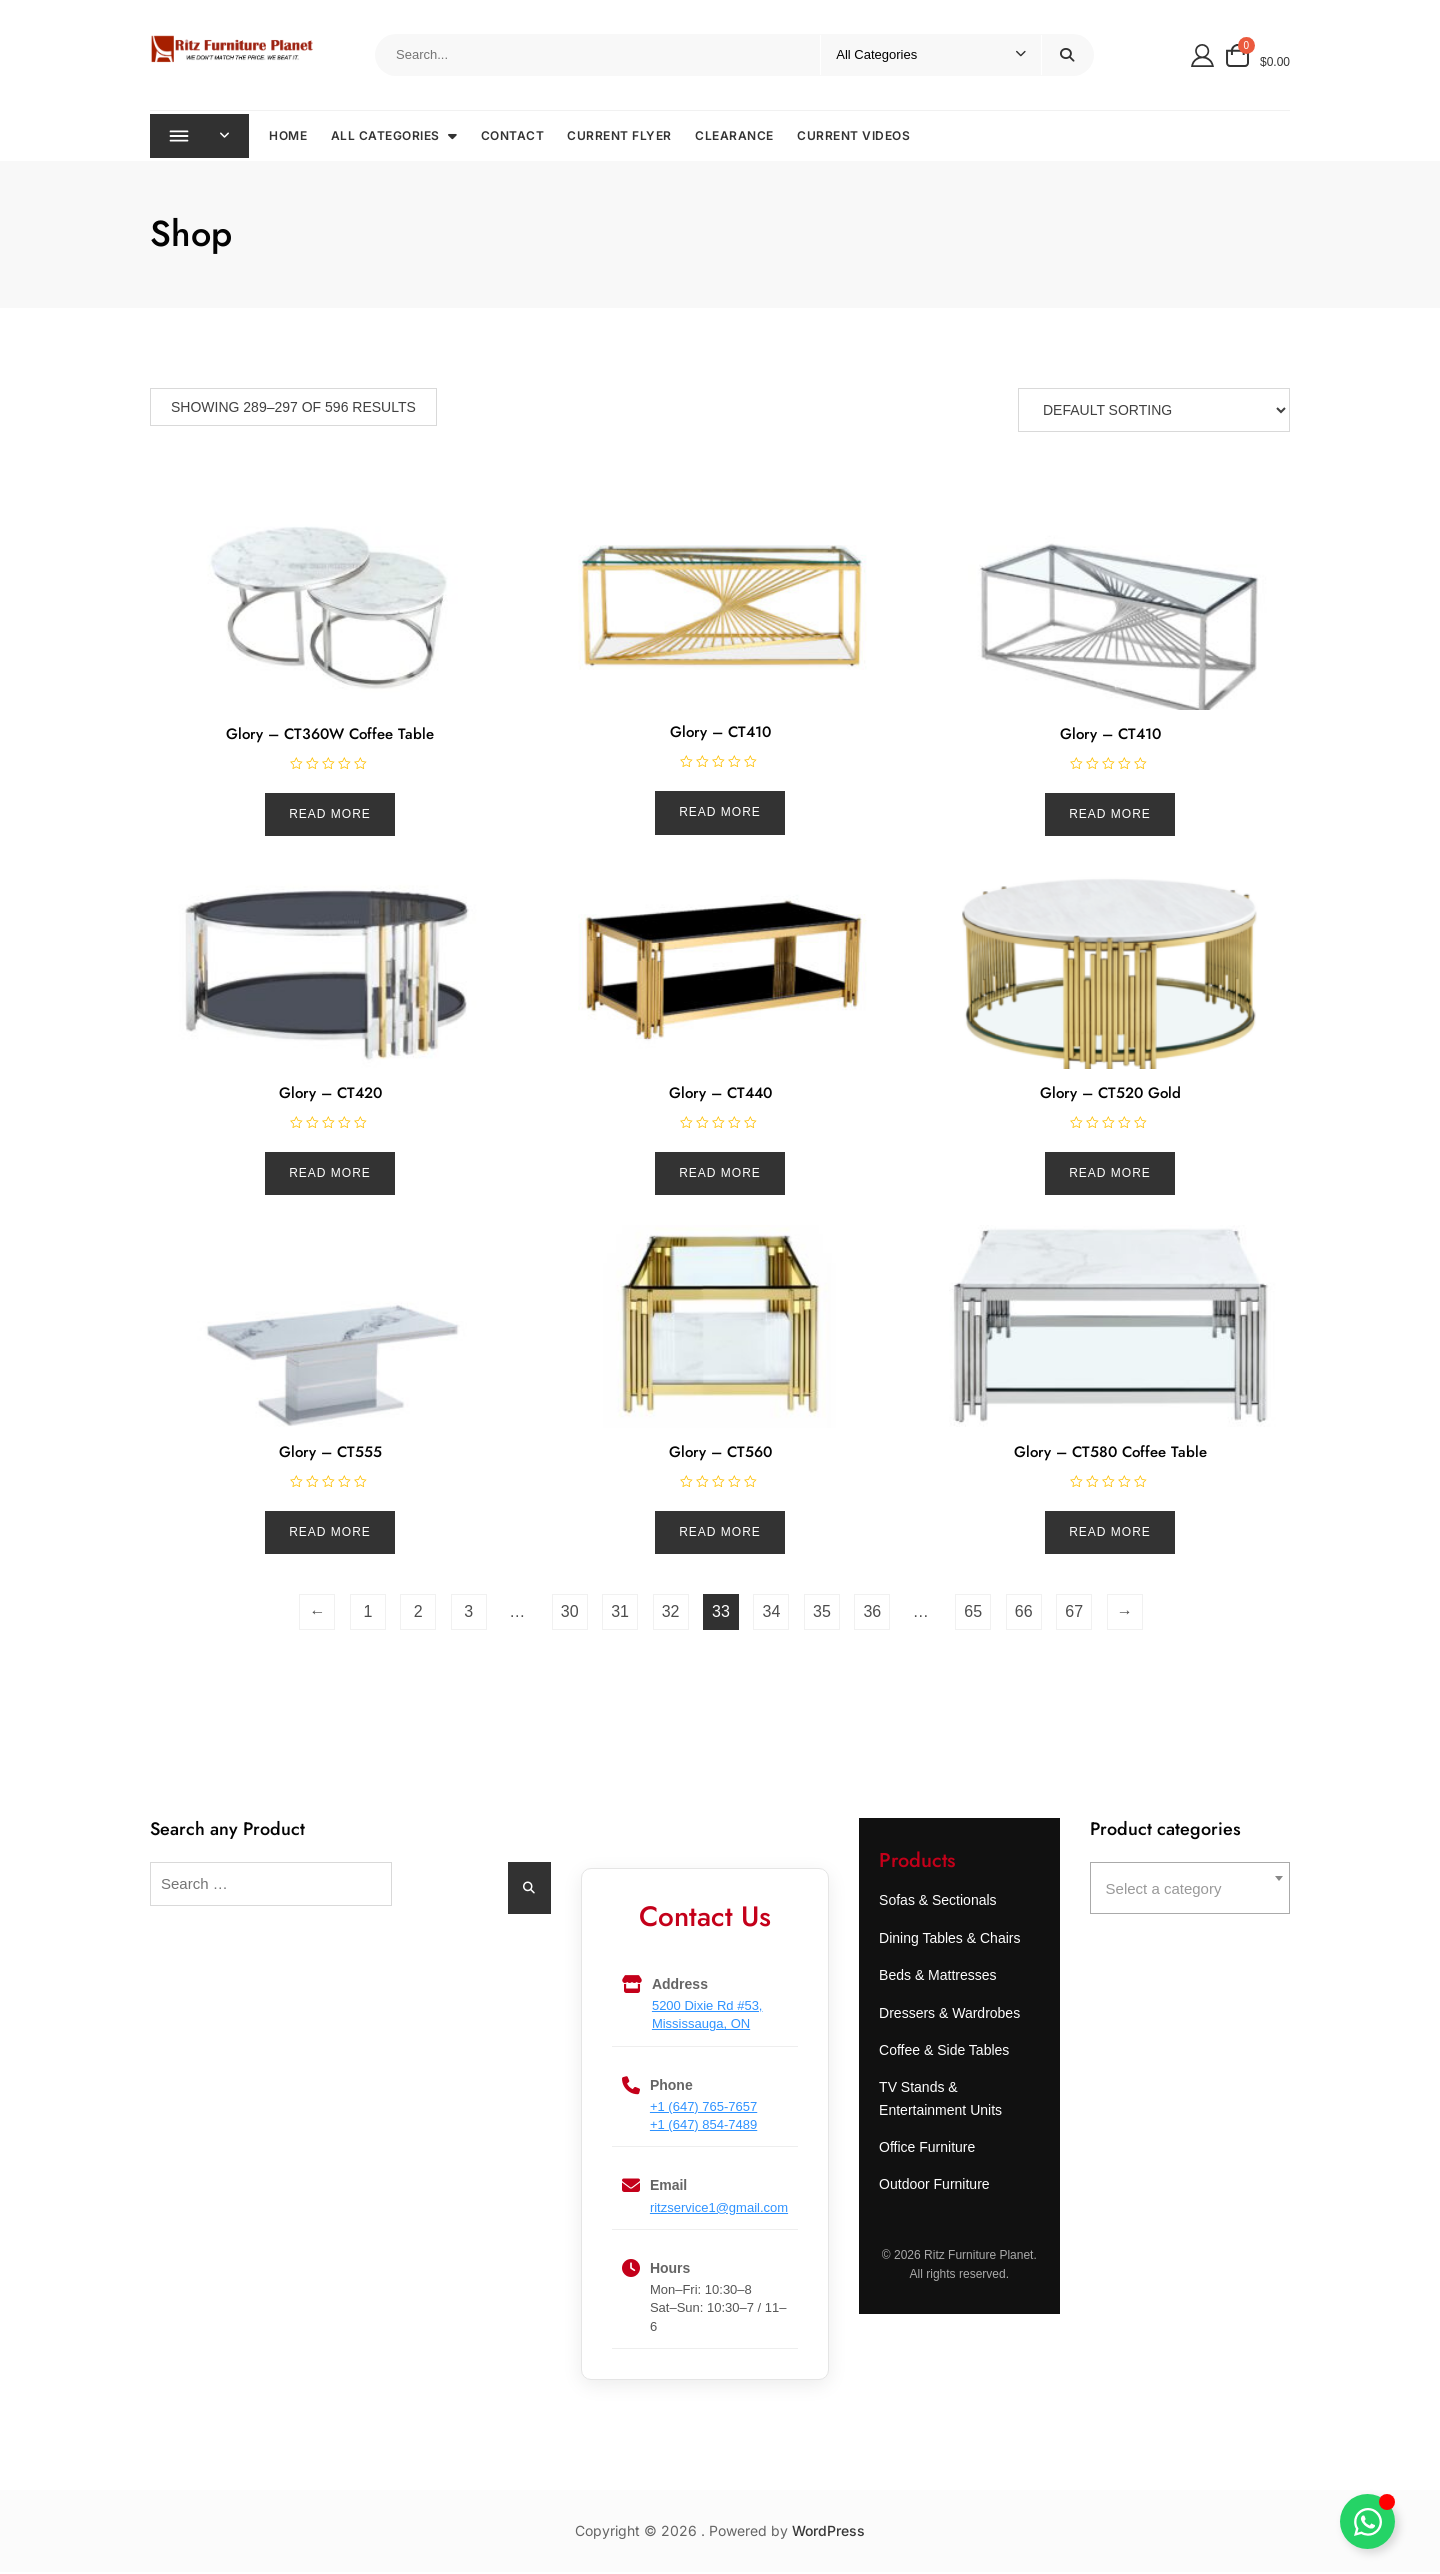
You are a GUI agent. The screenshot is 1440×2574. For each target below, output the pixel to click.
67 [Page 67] (1074, 1613)
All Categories (387, 136)
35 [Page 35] (822, 1613)
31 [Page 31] (620, 1613)
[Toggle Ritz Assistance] (1367, 2521)
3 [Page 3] (468, 1613)
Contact (515, 136)
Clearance (737, 136)
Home (291, 136)
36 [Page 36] (872, 1613)
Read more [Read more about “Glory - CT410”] (720, 814)
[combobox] (1190, 1890)
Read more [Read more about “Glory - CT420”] (330, 1175)
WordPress (828, 2532)
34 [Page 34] (772, 1613)
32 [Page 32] (671, 1613)
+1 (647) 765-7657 (703, 2108)
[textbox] (1190, 1891)
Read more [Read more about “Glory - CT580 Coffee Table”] (1110, 1534)
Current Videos (856, 136)
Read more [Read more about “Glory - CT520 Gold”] (1110, 1175)
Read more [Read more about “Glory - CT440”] (720, 1175)
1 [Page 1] (367, 1613)
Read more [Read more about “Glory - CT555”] (330, 1534)
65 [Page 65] (973, 1613)
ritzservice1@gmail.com (719, 2209)
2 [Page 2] (418, 1613)
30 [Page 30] (570, 1613)
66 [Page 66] (1024, 1613)
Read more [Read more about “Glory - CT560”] (720, 1534)
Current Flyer (622, 136)
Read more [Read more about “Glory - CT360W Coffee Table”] (330, 816)
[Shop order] (1154, 412)
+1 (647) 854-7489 (703, 2126)
